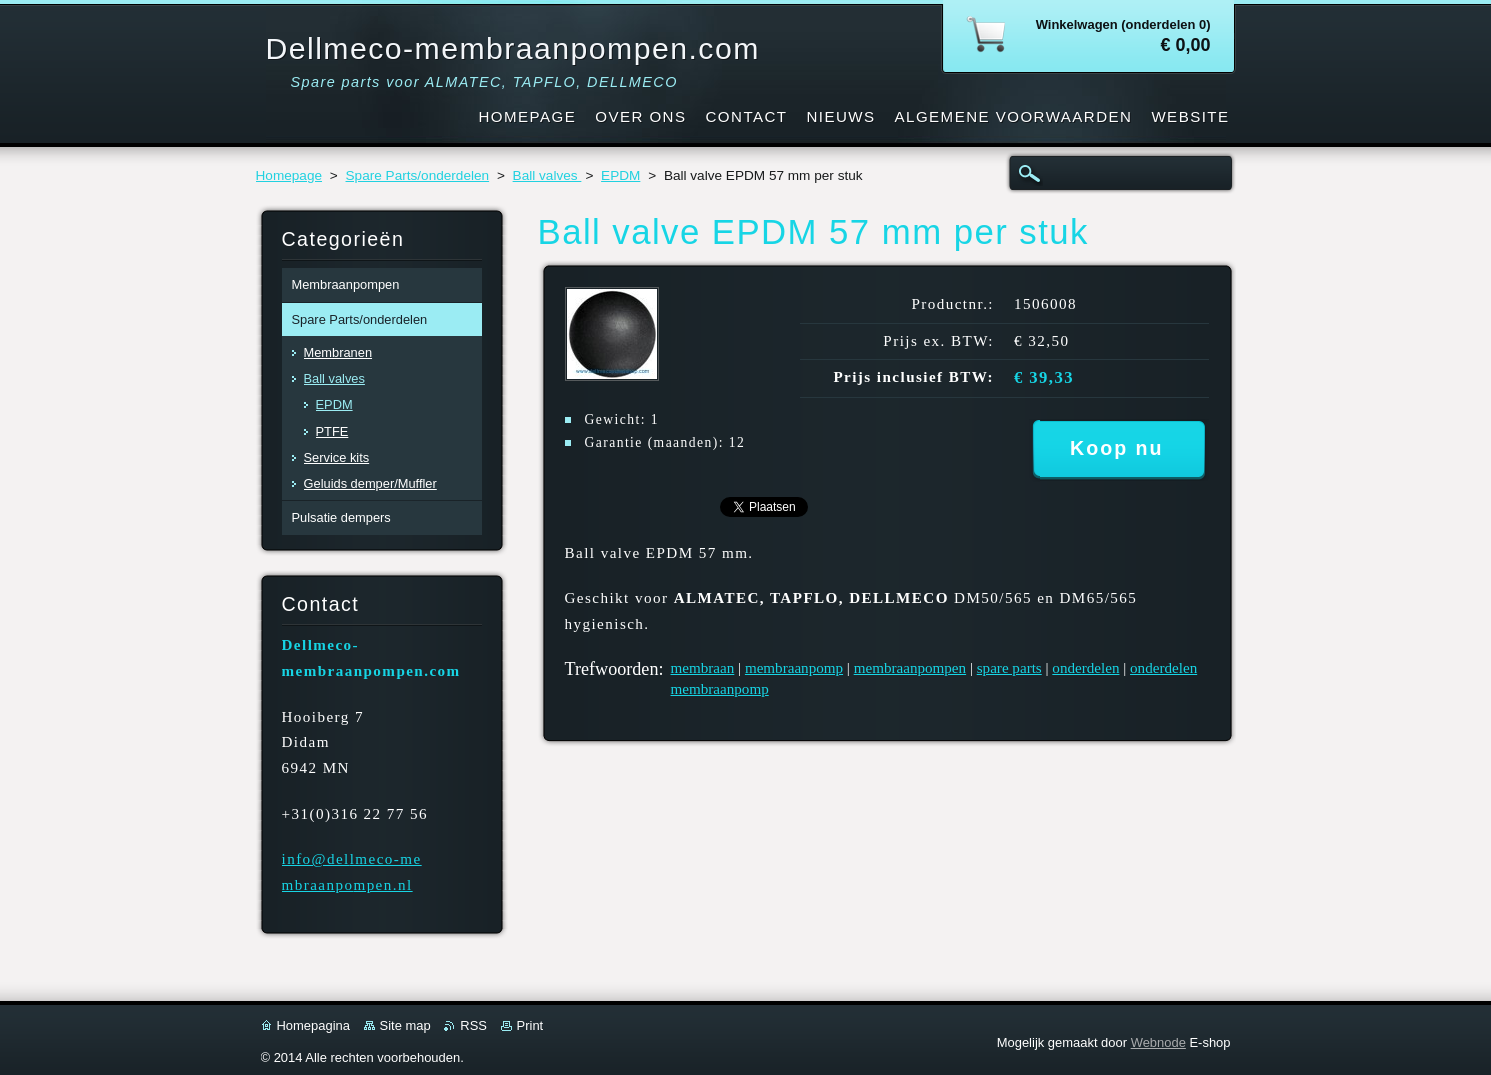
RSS (473, 1025)
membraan (703, 668)
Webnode (1158, 1042)
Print (530, 1025)
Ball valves (547, 175)
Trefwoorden (612, 669)
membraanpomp (794, 668)
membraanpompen (910, 668)
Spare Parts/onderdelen (418, 175)
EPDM (620, 175)
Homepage (289, 175)
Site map (405, 1025)
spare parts (1009, 668)
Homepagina (313, 1025)
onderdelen (1085, 668)
